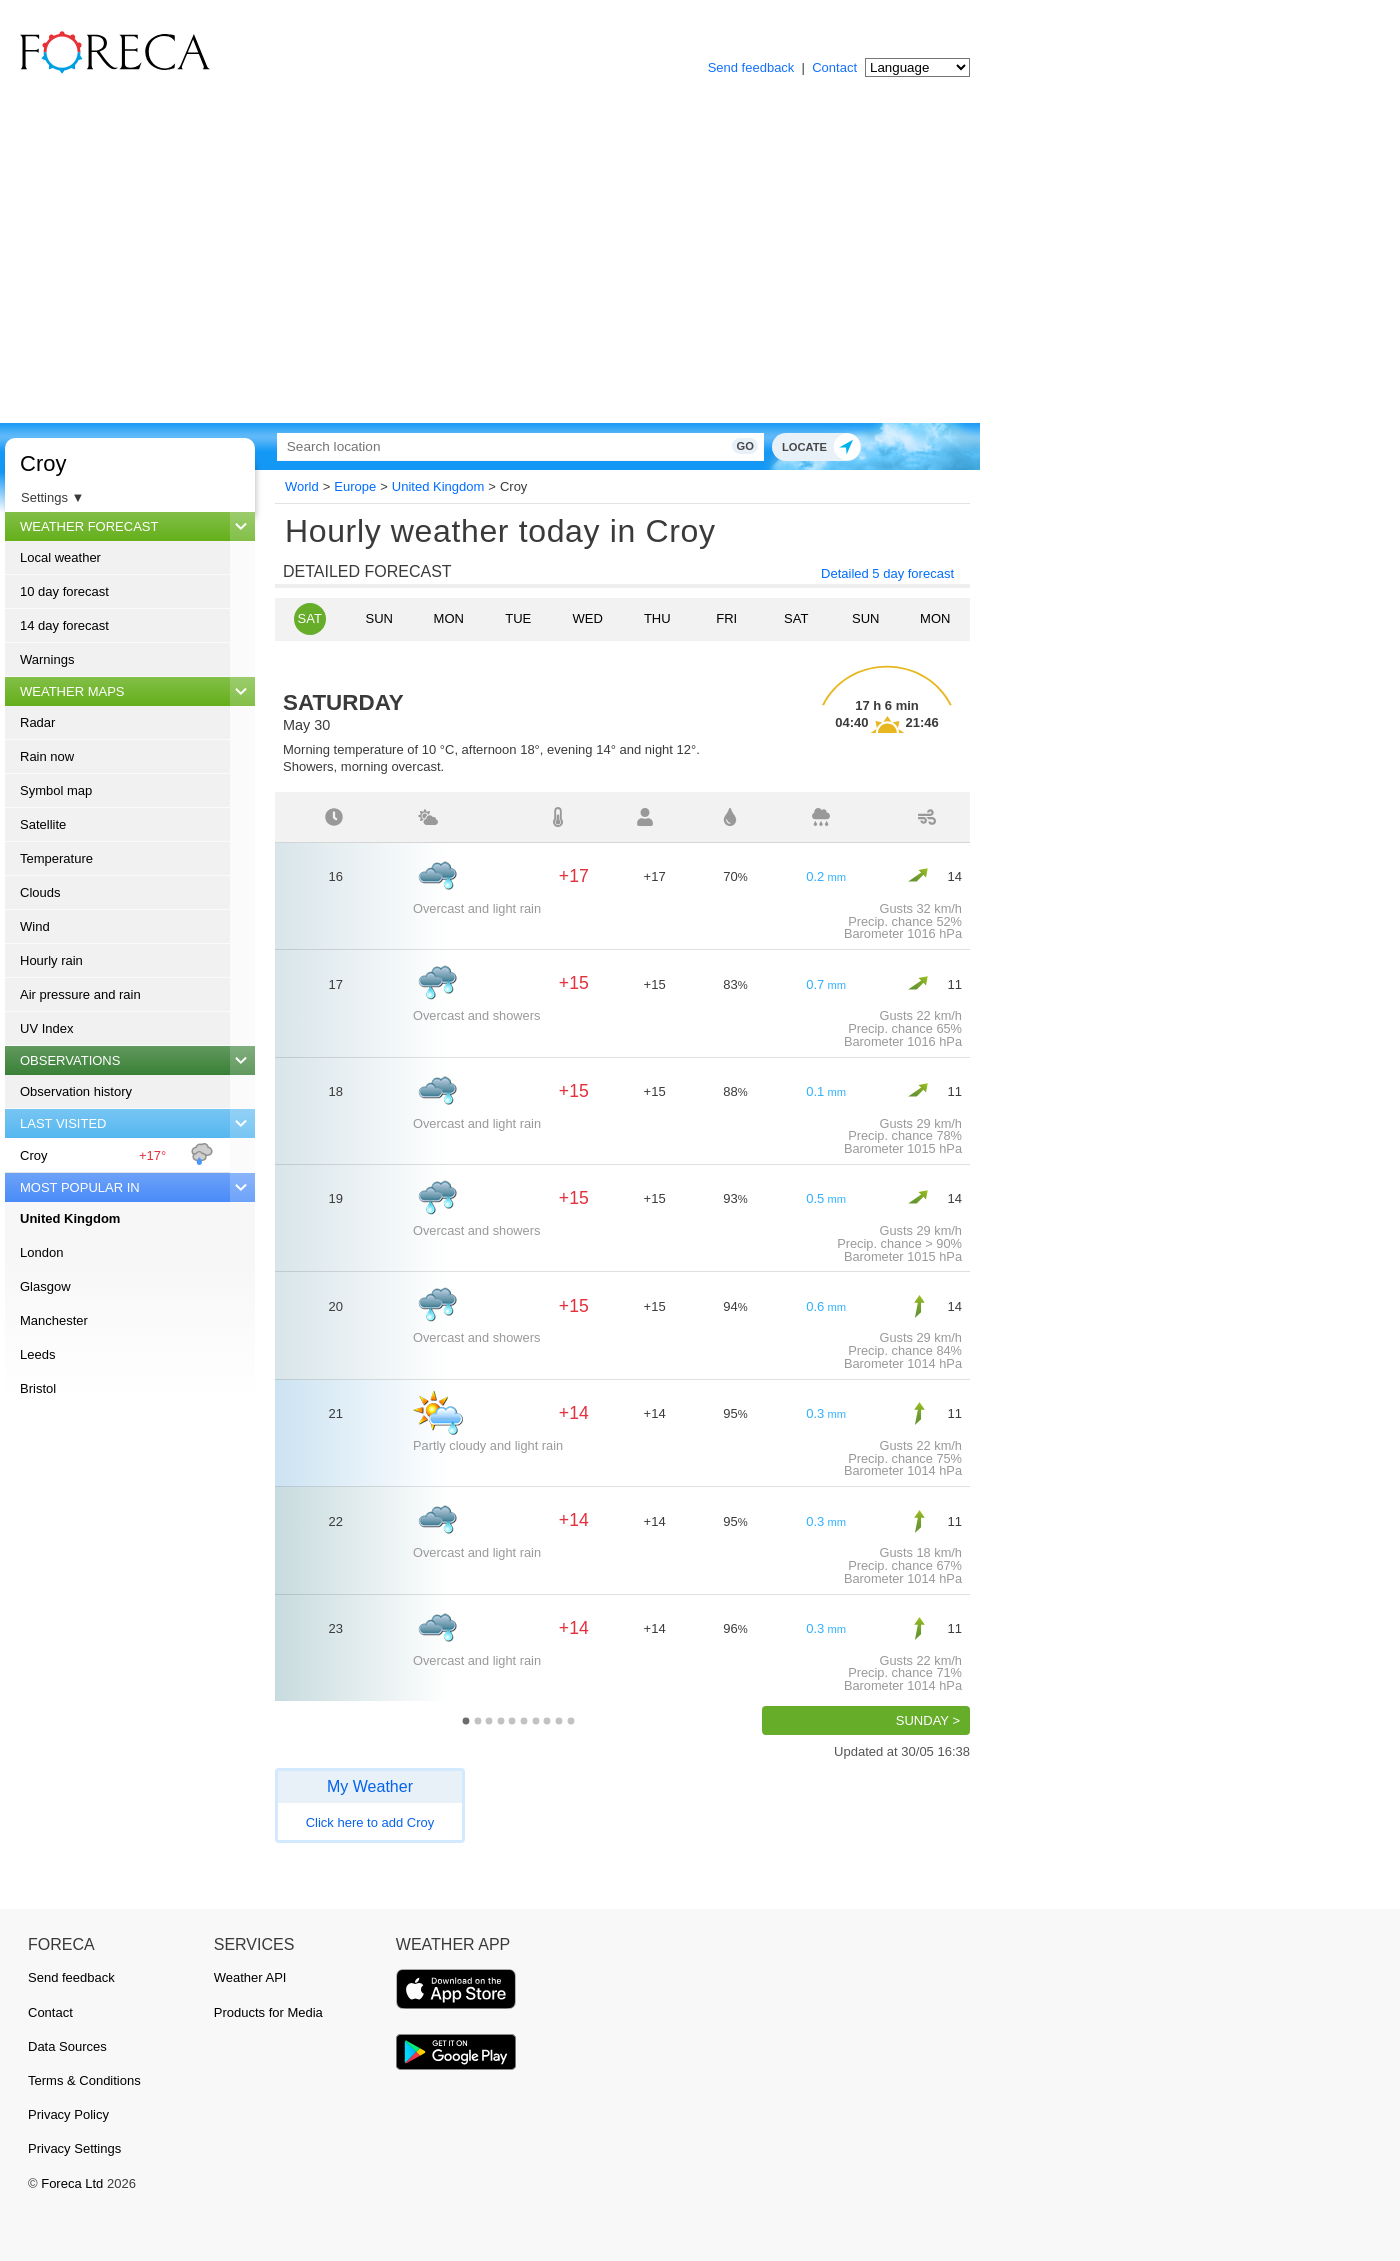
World (302, 486)
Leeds (37, 1354)
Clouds (40, 892)
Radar (37, 722)
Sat (310, 618)
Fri (726, 618)
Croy (43, 463)
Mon (449, 618)
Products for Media (268, 2012)
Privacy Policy (68, 2114)
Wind (35, 926)
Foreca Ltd (72, 2183)
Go (717, 446)
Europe (355, 486)
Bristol (38, 1388)
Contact (834, 67)
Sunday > (928, 1720)
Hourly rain (51, 960)
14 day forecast (64, 625)
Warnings (47, 659)
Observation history (76, 1091)
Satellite (43, 824)
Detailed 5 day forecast (887, 573)
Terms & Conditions (84, 2080)
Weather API (250, 1977)
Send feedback (751, 67)
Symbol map (56, 790)
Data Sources (67, 2046)
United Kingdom (70, 1218)
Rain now (47, 756)
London (41, 1252)
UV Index (46, 1028)
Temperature (56, 858)
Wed (588, 618)
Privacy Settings (74, 2148)
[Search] (505, 446)
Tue (518, 618)
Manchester (54, 1320)
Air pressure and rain (80, 994)
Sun (379, 618)
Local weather (60, 557)
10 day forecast (64, 591)
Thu (657, 618)
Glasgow (45, 1286)
